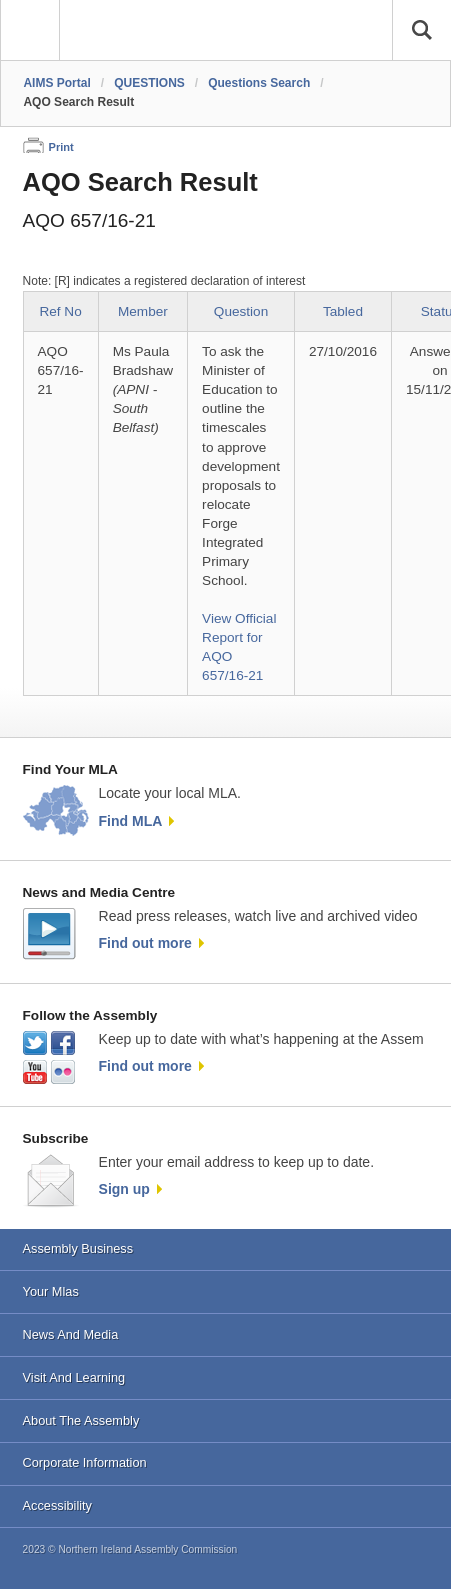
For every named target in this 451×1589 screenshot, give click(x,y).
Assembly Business (78, 1248)
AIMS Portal (56, 83)
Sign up (124, 1189)
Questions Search (259, 83)
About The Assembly (81, 1420)
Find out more (145, 943)
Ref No (60, 311)
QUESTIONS (149, 83)
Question (241, 311)
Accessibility (57, 1505)
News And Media (71, 1334)
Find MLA (131, 821)
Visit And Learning (74, 1377)
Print (61, 147)
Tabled (343, 311)
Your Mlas (51, 1291)
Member (143, 311)
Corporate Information (85, 1462)
